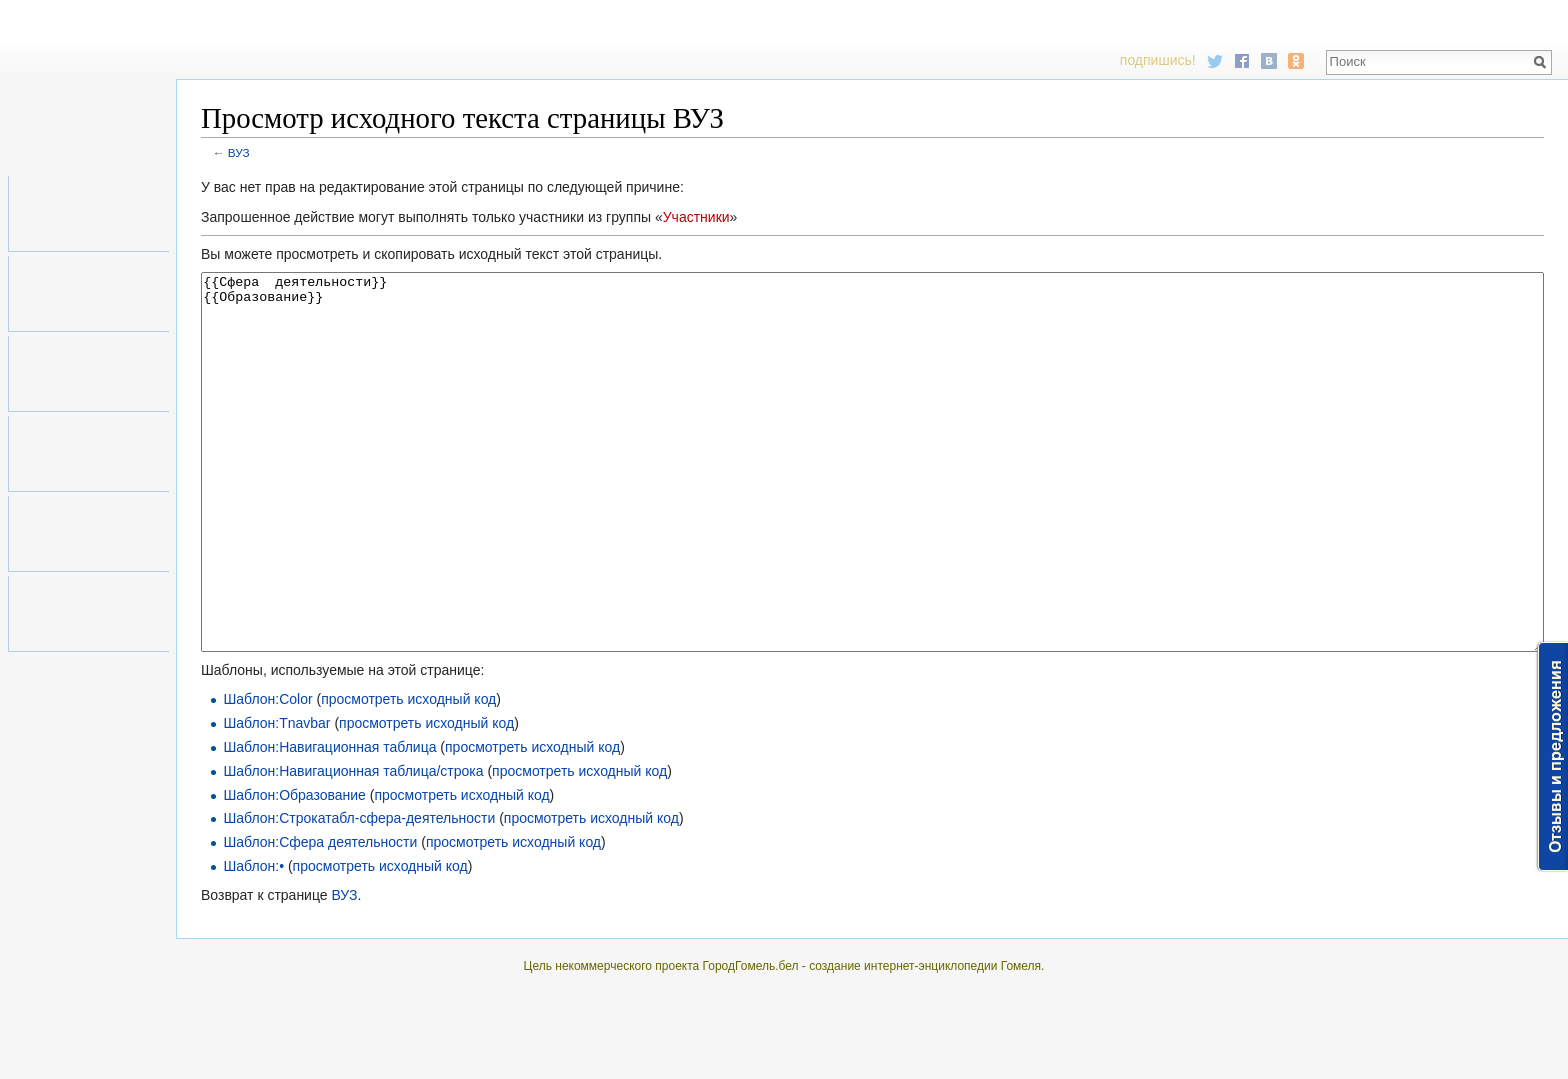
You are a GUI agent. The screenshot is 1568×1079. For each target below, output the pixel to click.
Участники (696, 217)
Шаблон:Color (267, 774)
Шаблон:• (253, 941)
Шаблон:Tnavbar (276, 798)
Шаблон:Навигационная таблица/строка (353, 846)
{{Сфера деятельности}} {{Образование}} (872, 499)
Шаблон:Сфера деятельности (320, 917)
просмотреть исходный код (408, 774)
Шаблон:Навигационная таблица (329, 822)
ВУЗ (239, 152)
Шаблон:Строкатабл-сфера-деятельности (359, 893)
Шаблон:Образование (294, 870)
